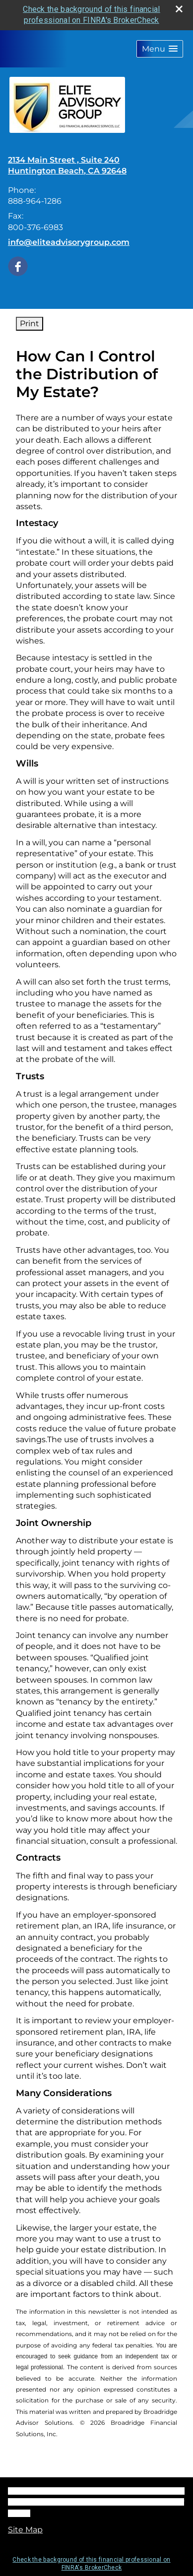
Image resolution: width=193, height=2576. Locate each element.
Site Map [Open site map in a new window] (25, 2529)
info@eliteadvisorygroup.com (68, 242)
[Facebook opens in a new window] (18, 265)
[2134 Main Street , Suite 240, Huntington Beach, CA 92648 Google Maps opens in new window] (67, 166)
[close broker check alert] (179, 9)
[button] (159, 49)
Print (29, 323)
